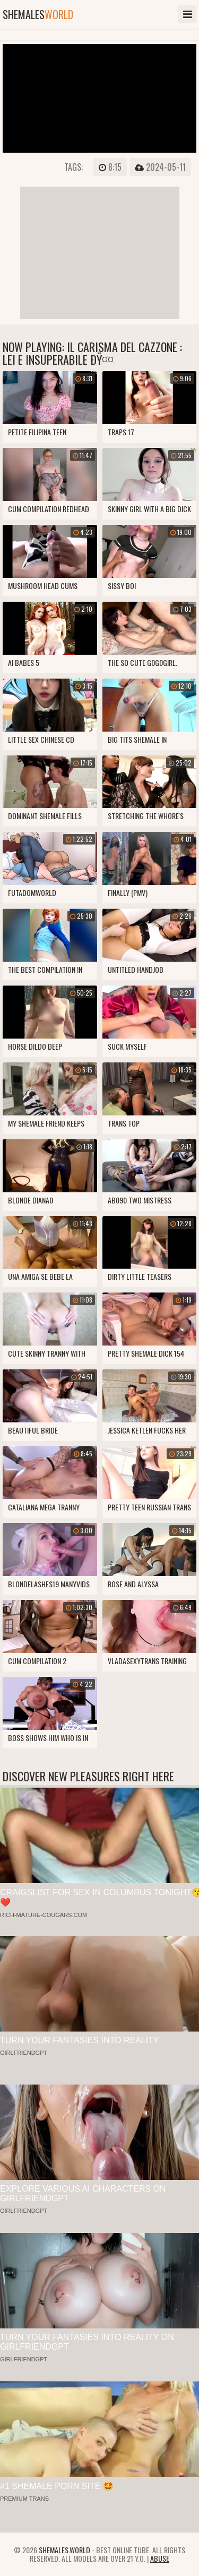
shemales (38, 14)
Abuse (159, 2558)
